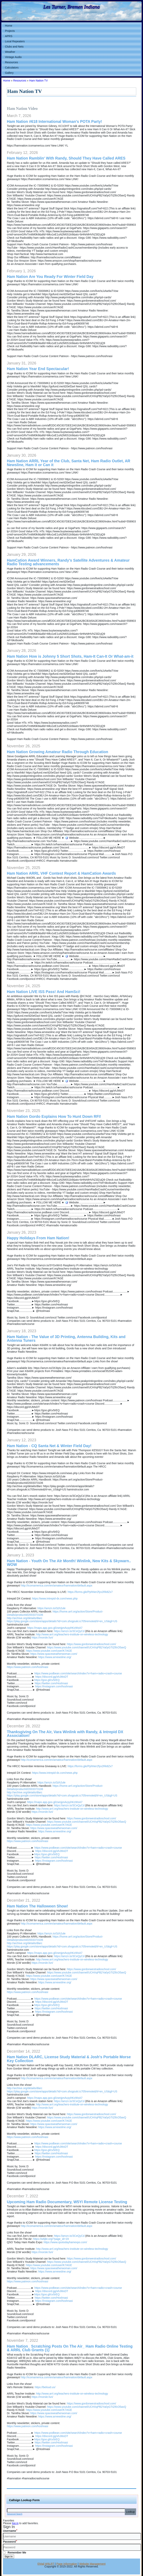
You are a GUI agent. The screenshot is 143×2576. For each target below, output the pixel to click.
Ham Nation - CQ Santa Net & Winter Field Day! (49, 1446)
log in (15, 2523)
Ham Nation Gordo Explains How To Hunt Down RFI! (54, 1116)
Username (9, 2530)
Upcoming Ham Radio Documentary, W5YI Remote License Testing (67, 2202)
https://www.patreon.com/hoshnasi (27, 1667)
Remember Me (14, 2552)
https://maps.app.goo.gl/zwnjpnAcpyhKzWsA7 (55, 1627)
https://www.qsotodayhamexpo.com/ (65, 2242)
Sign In (8, 2556)
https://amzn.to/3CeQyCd (69, 1631)
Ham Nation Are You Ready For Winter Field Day (50, 276)
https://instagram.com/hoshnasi (54, 1686)
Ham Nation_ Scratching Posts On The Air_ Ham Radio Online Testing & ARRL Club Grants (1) (70, 2348)
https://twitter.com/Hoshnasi (51, 1683)
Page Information (66, 2563)
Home (8, 25)
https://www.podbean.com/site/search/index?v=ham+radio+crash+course (78, 1673)
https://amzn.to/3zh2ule (51, 1608)
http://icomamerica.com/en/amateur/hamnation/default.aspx (56, 1585)
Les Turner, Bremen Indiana (71, 7)
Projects (10, 30)
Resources (11, 62)
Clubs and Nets (14, 46)
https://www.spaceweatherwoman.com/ (53, 1653)
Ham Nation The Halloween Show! (37, 1906)
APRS (8, 36)
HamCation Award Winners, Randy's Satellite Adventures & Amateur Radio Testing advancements (68, 562)
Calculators (12, 67)
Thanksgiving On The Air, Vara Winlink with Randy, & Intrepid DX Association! (65, 1734)
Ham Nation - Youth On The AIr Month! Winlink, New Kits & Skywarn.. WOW (69, 1563)
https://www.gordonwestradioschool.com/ (91, 1644)
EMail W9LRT (45, 2563)
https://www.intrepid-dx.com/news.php (55, 1598)
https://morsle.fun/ (42, 1637)
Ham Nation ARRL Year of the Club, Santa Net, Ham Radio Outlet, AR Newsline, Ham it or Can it (68, 463)
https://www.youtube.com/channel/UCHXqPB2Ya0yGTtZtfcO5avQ (86, 1647)
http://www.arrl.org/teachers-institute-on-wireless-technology (72, 1634)
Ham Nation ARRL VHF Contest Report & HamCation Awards (61, 873)
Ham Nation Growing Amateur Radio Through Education (57, 752)
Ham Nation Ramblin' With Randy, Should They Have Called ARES (66, 158)
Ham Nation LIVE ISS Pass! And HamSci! (43, 992)
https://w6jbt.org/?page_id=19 (51, 2238)
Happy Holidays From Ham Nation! (38, 1238)
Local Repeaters (15, 41)
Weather (10, 51)
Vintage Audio (13, 57)
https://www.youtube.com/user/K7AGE (49, 1650)
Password (9, 2541)
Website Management (92, 2563)
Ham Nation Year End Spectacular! (38, 369)
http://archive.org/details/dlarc (24, 1618)
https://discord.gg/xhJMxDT (51, 1676)
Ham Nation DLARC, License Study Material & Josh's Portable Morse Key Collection (69, 2059)
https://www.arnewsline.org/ (54, 1657)
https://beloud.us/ (45, 2387)
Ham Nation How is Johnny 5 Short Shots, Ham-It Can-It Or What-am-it (70, 656)
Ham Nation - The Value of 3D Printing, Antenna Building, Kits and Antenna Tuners (66, 1339)
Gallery (9, 72)
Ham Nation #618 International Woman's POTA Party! (54, 121)
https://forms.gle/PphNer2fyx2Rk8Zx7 (90, 1591)
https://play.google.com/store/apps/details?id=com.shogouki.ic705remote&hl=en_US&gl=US (62, 1621)
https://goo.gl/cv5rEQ (47, 1680)
